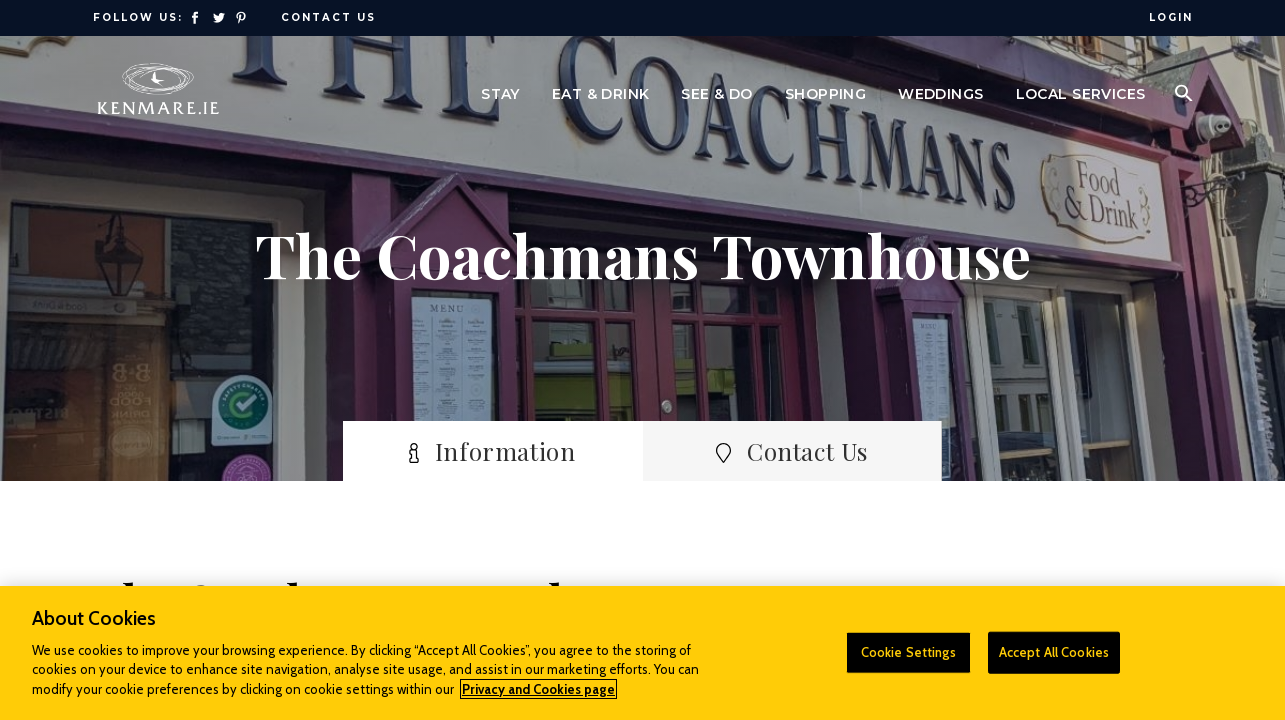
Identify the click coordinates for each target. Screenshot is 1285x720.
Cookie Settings (908, 660)
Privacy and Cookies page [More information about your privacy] (538, 697)
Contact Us (328, 17)
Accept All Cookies (1054, 660)
